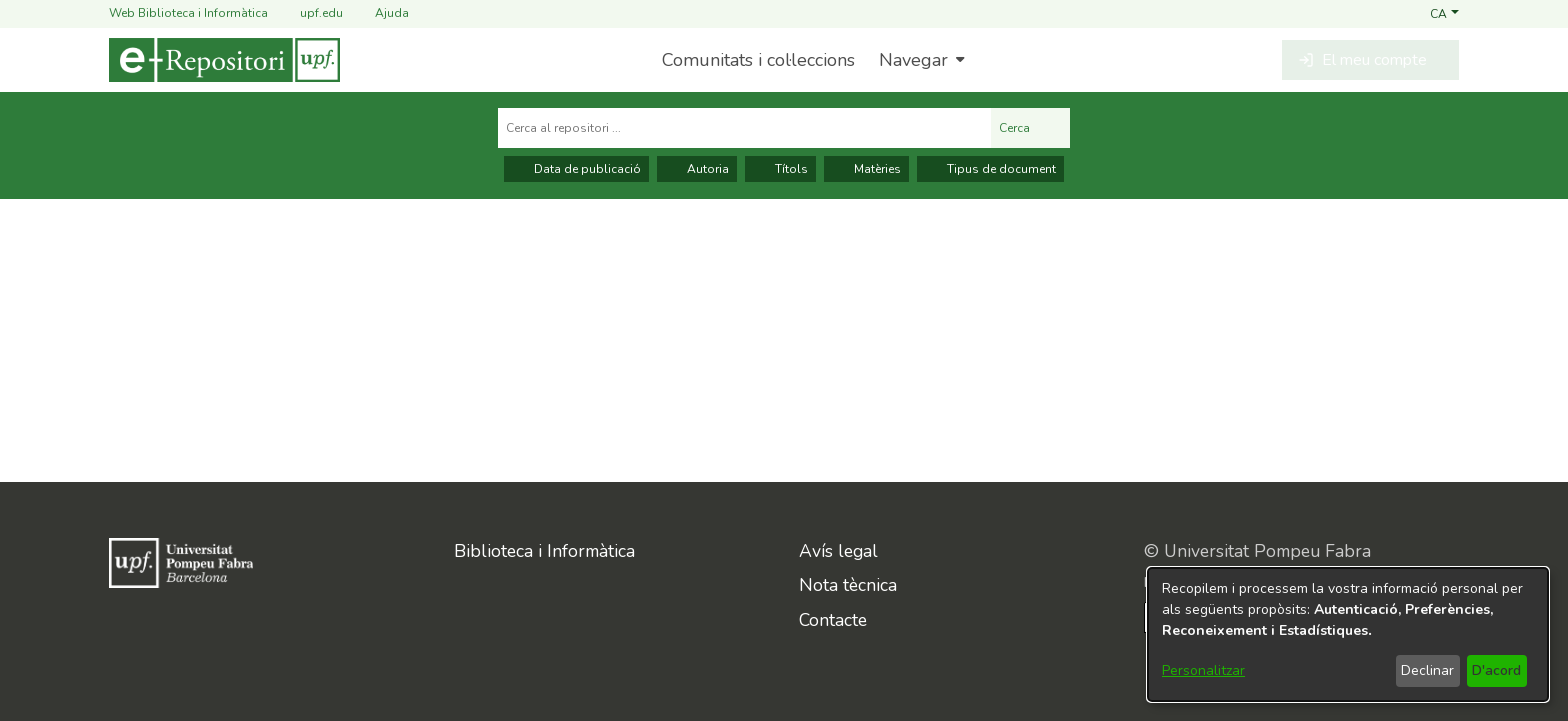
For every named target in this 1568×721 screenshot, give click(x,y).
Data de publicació (576, 169)
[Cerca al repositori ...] (744, 128)
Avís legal (838, 551)
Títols (780, 169)
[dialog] (1348, 634)
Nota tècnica (848, 585)
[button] (1444, 13)
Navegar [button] (913, 60)
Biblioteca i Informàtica (544, 551)
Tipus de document (990, 169)
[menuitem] (919, 60)
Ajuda (380, 13)
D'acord (1496, 670)
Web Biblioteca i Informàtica (188, 13)
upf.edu (309, 13)
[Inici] (224, 60)
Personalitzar (1203, 670)
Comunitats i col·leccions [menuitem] (758, 60)
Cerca (1030, 128)
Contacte (833, 620)
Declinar (1427, 670)
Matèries (866, 169)
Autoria (697, 169)
